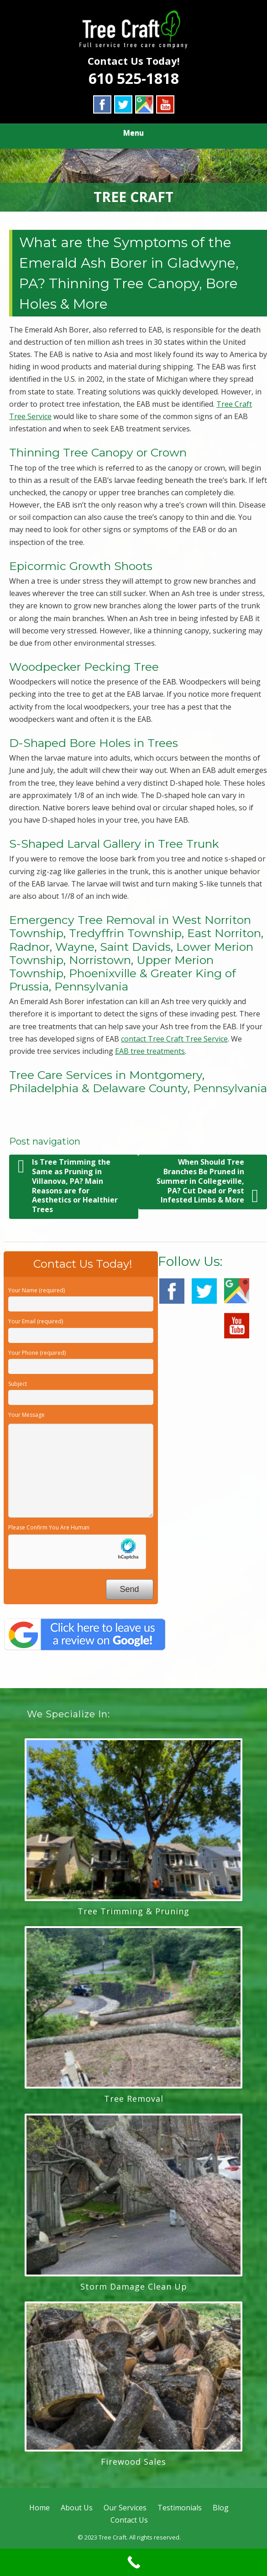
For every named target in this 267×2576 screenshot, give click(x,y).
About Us (77, 2508)
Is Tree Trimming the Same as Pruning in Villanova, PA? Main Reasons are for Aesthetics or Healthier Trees (68, 1185)
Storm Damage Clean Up (133, 2286)
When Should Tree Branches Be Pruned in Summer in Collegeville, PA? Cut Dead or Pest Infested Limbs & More (207, 1181)
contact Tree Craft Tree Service (174, 1039)
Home (39, 2508)
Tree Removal (133, 2098)
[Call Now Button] (133, 2562)
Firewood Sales (133, 2461)
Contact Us (129, 2520)
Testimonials (179, 2508)
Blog (221, 2508)
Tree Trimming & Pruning (133, 1911)
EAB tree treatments (150, 1051)
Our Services (125, 2508)
